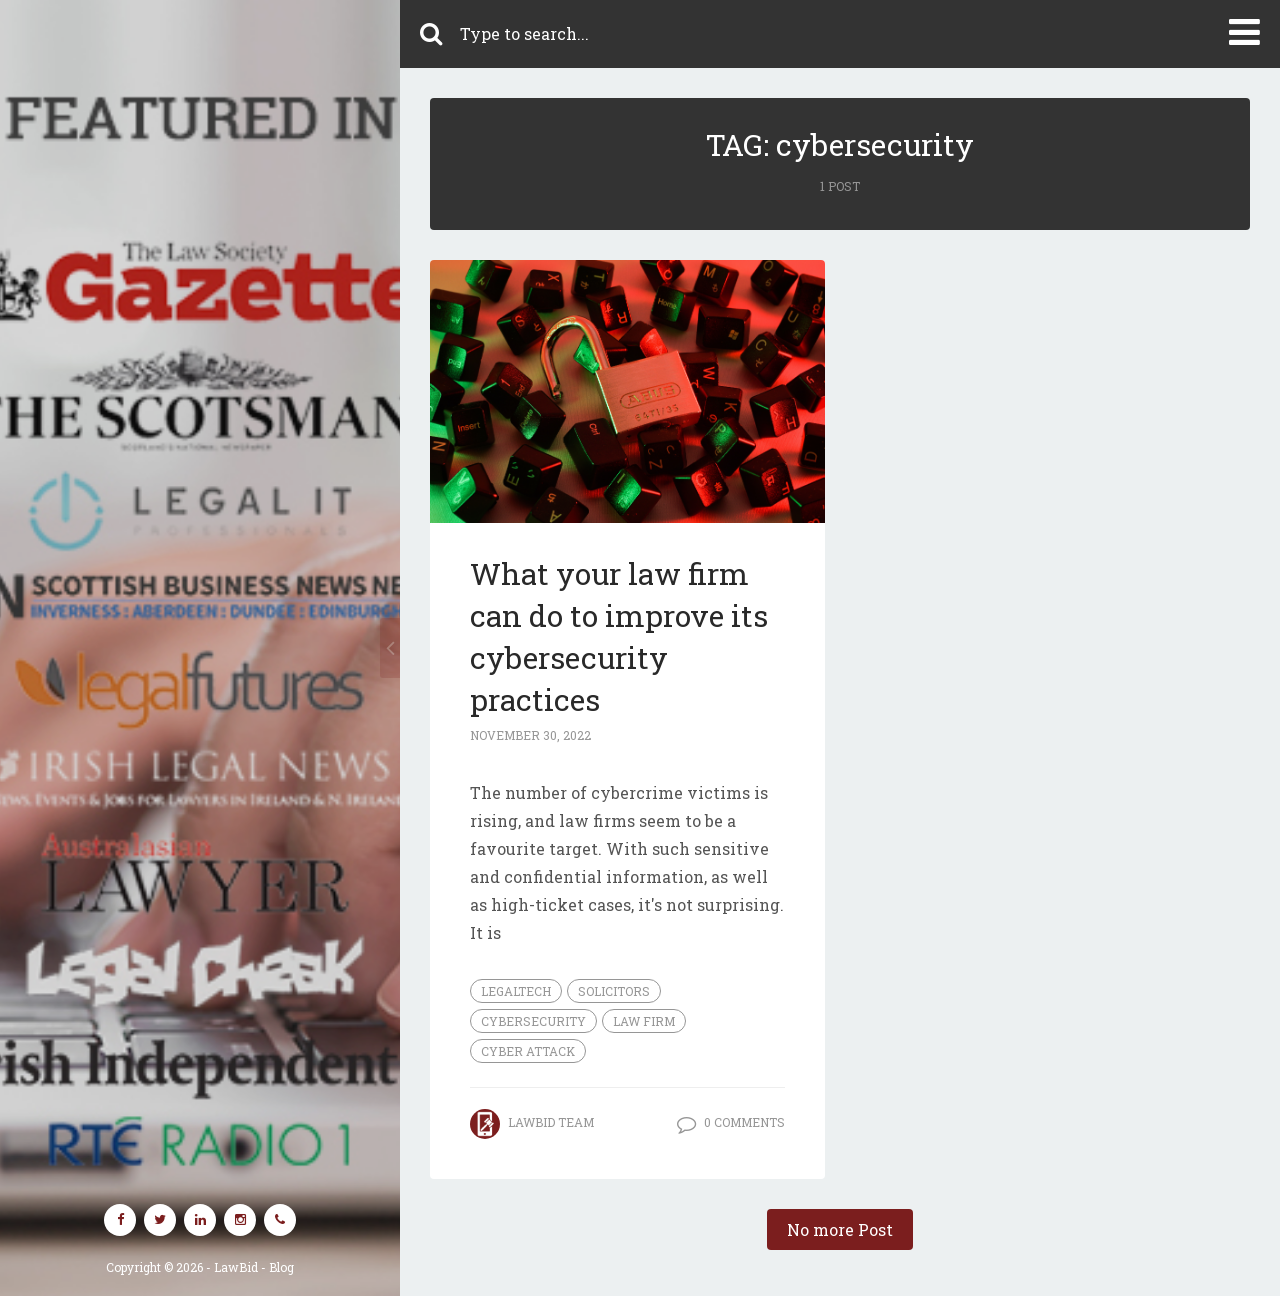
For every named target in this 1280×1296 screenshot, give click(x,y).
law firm (644, 1021)
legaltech (516, 991)
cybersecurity (533, 1021)
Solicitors (614, 991)
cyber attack (528, 1051)
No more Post (840, 1229)
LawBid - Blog (254, 1267)
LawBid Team (551, 1122)
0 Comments (744, 1122)
